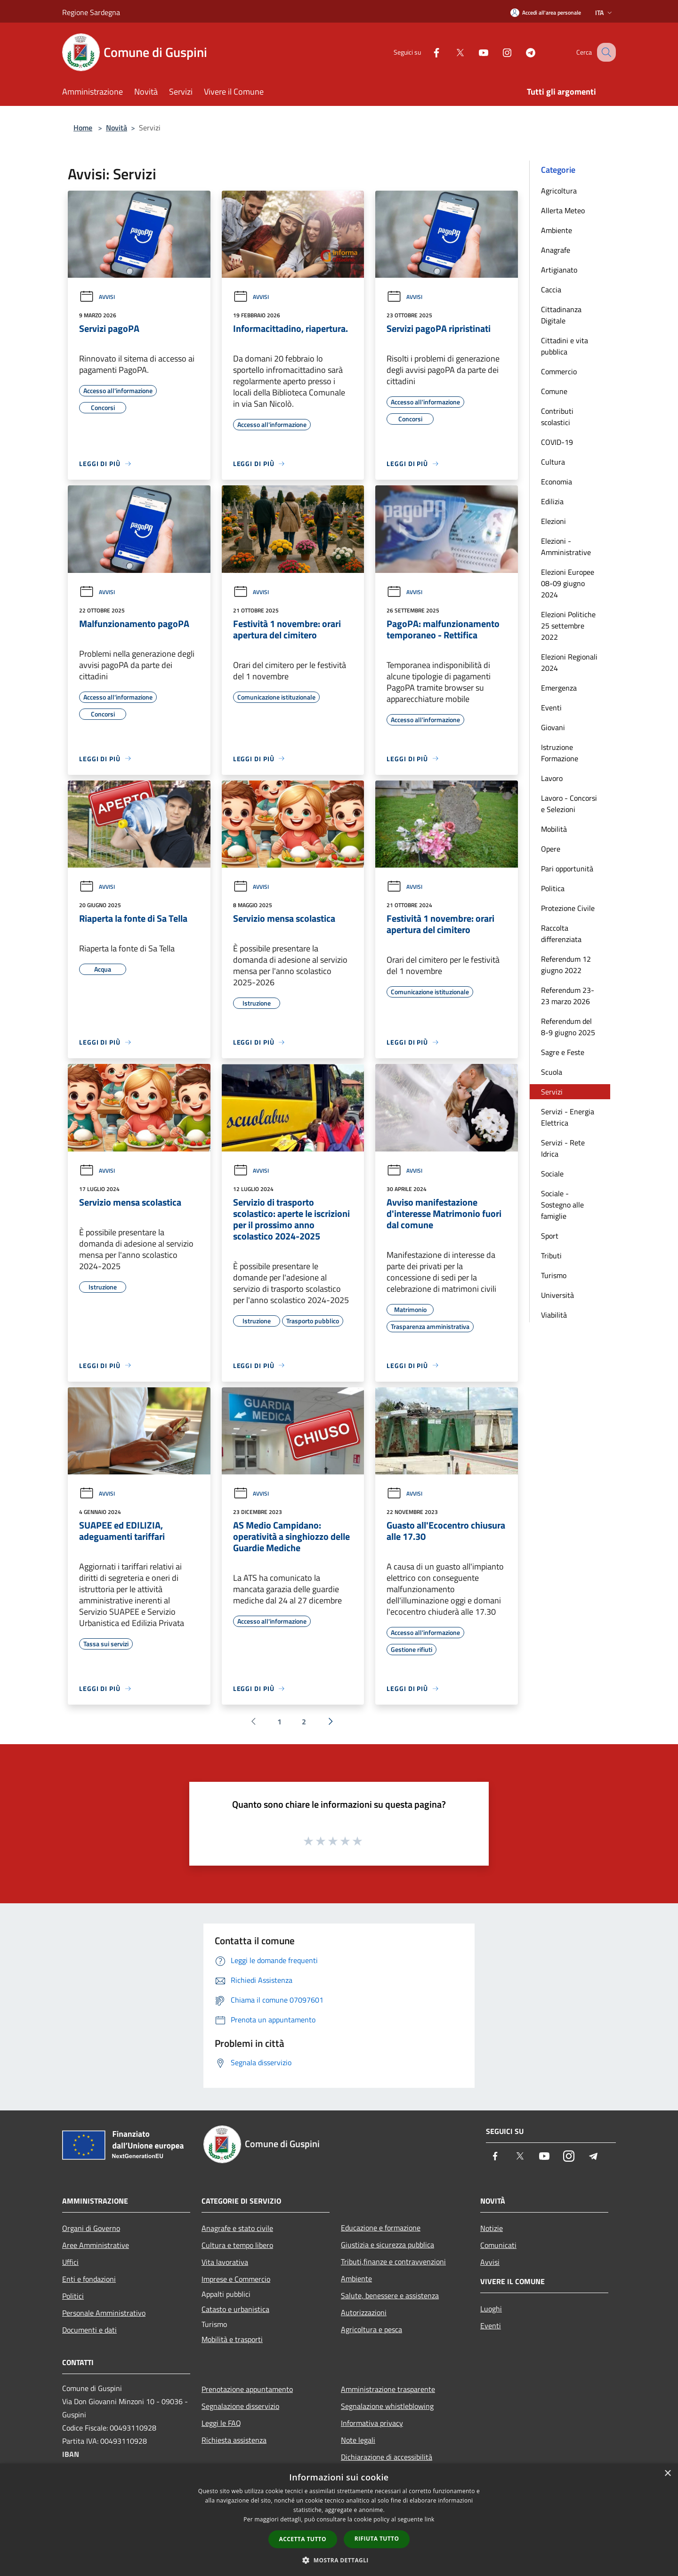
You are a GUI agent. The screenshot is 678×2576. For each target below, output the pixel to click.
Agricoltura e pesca (371, 2329)
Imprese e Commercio (236, 2279)
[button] (339, 2560)
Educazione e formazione (380, 2227)
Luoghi (491, 2308)
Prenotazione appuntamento (247, 2389)
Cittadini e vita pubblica (564, 346)
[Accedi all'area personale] (545, 12)
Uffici (70, 2262)
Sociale (552, 1173)
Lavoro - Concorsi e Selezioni (569, 803)
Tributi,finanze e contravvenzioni (393, 2261)
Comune (554, 391)
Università (557, 1295)
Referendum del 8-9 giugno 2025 (568, 1026)
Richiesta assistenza (234, 2440)
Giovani (553, 727)
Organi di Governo (91, 2228)
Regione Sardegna (91, 12)
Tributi (551, 1255)
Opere (550, 848)
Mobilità (554, 829)
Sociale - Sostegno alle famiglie (562, 1205)
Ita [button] (604, 12)
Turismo (553, 1275)
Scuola (551, 1072)
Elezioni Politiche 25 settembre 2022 (568, 626)
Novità (116, 127)
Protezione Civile (568, 908)
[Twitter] (450, 52)
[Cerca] (604, 52)
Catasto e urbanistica (235, 2309)
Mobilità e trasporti (232, 2339)
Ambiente (556, 230)
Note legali (358, 2440)
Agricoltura (559, 190)
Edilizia (552, 501)
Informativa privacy (372, 2423)
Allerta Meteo (563, 210)
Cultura (553, 461)
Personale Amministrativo (103, 2312)
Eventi (551, 707)
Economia (556, 481)
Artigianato (559, 269)
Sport (549, 1235)
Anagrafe (555, 250)
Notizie (491, 2228)
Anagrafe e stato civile (237, 2228)
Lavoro (552, 778)
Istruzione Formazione (559, 752)
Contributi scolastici (557, 416)
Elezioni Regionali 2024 (569, 662)
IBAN (70, 2454)
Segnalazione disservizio (240, 2406)
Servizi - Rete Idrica (563, 1148)
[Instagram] (497, 52)
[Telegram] (520, 52)
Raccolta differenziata (561, 933)
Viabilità (554, 1314)
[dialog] (339, 2519)
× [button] (667, 2473)
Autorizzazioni (364, 2312)
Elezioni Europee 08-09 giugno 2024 (567, 583)
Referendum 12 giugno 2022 (566, 964)
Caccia (551, 289)
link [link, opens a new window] (430, 2519)
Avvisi (97, 296)
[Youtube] (473, 52)
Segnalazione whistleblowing (387, 2406)
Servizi (552, 1091)
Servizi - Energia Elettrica (567, 1117)
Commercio (559, 371)
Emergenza (559, 687)
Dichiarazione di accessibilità (386, 2457)
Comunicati (498, 2245)
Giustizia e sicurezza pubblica (387, 2244)
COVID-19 (557, 442)
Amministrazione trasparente (388, 2389)
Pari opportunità (567, 868)
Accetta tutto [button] (302, 2539)
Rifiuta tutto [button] (377, 2539)
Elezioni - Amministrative (566, 546)
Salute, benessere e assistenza (390, 2295)
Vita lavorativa (225, 2262)
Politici (73, 2296)
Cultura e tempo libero (237, 2245)
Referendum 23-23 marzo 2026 (567, 995)
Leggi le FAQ (221, 2423)
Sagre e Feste (562, 1052)
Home (82, 127)
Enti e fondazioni (89, 2279)
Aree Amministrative (95, 2245)
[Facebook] (426, 52)
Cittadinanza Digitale (561, 315)
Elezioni (553, 521)
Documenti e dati (89, 2329)
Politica (553, 888)
